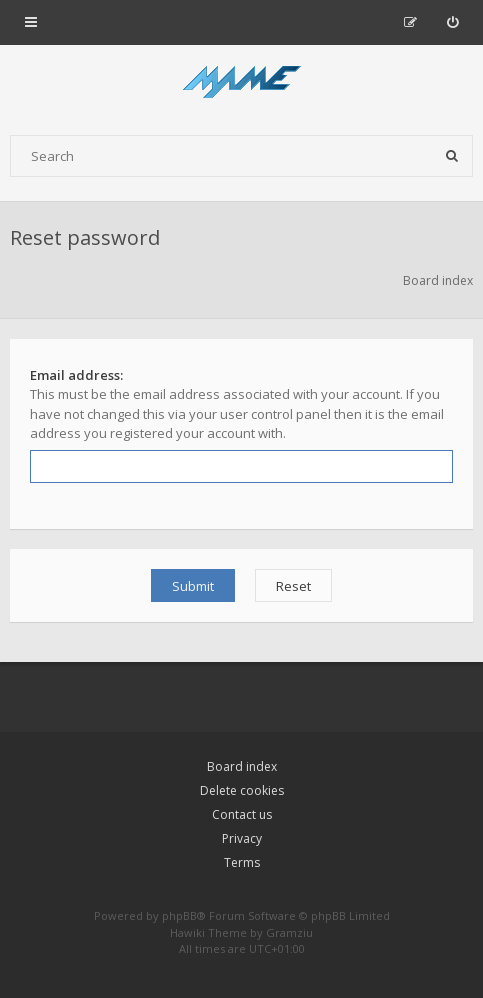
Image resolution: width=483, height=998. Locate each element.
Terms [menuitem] (242, 862)
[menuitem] (452, 22)
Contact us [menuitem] (242, 814)
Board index (242, 766)
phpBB (179, 915)
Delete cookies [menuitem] (242, 790)
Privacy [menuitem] (242, 838)
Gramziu (289, 932)
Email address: (76, 375)
